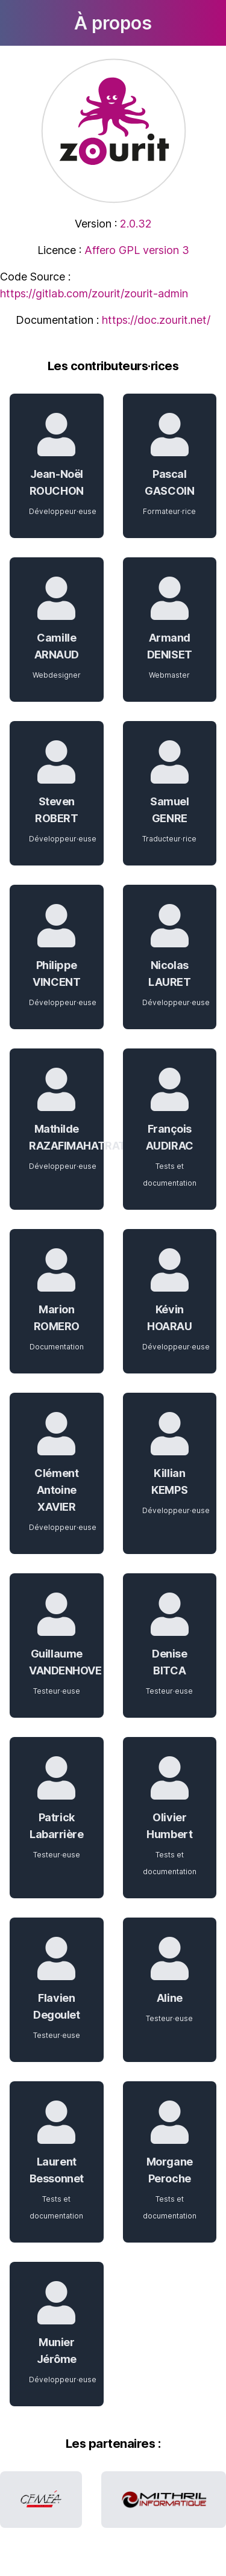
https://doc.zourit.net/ (156, 320)
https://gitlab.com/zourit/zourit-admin (94, 293)
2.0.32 (136, 223)
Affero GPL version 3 (136, 250)
